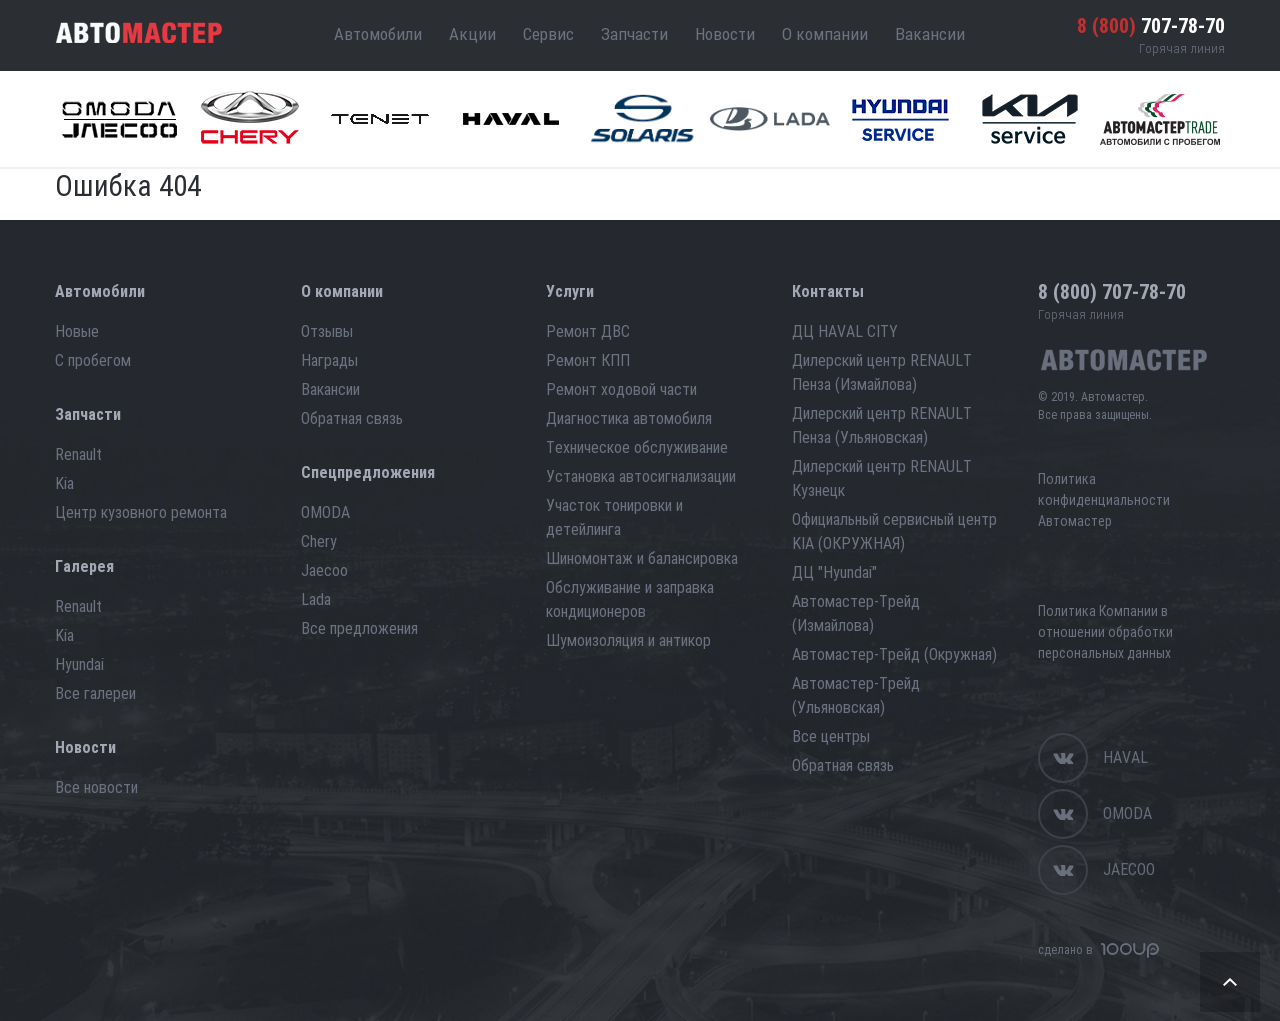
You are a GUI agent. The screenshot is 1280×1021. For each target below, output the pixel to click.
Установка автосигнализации (641, 476)
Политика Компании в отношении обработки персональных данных (1105, 632)
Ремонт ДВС (588, 331)
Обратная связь (352, 418)
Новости (725, 34)
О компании (825, 34)
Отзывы (327, 331)
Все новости (96, 787)
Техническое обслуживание (637, 447)
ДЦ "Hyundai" (834, 572)
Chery (319, 541)
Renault (78, 454)
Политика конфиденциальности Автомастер (1104, 500)
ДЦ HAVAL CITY (845, 331)
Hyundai (79, 664)
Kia (64, 483)
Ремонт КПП (588, 360)
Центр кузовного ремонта (141, 512)
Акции (472, 34)
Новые (77, 331)
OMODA (325, 512)
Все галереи (95, 693)
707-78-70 (1151, 26)
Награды (329, 360)
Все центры (831, 736)
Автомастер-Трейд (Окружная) (894, 654)
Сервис (548, 34)
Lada (316, 599)
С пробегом (93, 360)
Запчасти (634, 34)
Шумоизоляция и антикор (628, 640)
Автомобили (378, 34)
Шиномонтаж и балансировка (642, 558)
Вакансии (930, 34)
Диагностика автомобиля (629, 418)
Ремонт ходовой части (621, 389)
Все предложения (359, 628)
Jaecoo (324, 570)
